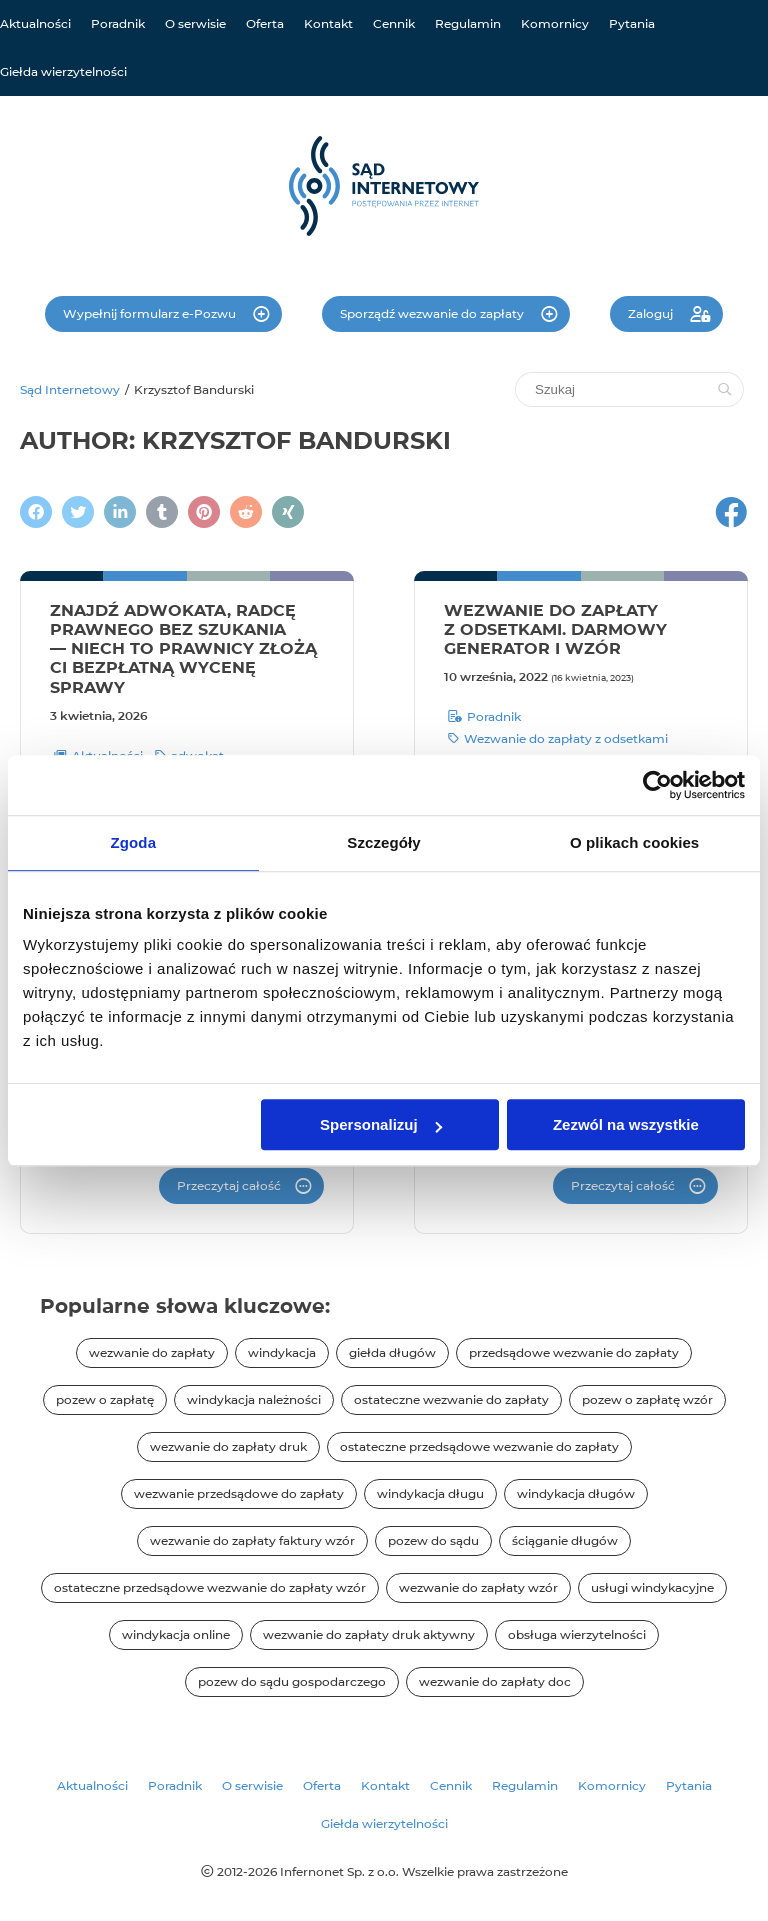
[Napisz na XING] (288, 512)
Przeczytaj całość (229, 1185)
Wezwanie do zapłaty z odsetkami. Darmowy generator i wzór (555, 629)
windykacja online (176, 1634)
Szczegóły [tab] (383, 842)
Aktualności (35, 23)
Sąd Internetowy (70, 389)
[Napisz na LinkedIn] (120, 512)
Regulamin (468, 23)
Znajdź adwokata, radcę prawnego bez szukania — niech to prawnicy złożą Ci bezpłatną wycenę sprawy (183, 649)
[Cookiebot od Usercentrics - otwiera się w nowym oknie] (657, 785)
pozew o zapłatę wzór (647, 1399)
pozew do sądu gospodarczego (292, 1681)
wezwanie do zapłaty (152, 1352)
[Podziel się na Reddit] (246, 512)
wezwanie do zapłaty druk (228, 1446)
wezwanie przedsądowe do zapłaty (239, 1493)
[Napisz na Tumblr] (162, 512)
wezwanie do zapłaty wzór (478, 1587)
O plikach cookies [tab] (634, 842)
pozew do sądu (433, 1540)
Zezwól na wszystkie (626, 1124)
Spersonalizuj (381, 1124)
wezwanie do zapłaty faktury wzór (252, 1540)
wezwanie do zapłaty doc (495, 1681)
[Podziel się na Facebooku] (36, 512)
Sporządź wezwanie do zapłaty (433, 313)
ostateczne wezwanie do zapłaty (451, 1399)
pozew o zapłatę (105, 1399)
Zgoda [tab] (134, 842)
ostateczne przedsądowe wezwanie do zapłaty (479, 1446)
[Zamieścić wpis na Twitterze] (78, 512)
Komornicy (555, 23)
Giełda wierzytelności (63, 71)
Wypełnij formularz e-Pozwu (151, 313)
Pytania (632, 23)
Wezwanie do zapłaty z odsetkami (558, 739)
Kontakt (328, 23)
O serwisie (195, 23)
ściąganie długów (565, 1540)
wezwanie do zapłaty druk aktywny (369, 1634)
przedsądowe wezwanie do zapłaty (574, 1352)
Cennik (394, 23)
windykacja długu (430, 1493)
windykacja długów (576, 1493)
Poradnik (118, 23)
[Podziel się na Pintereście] (204, 512)
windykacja (282, 1352)
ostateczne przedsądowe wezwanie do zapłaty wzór (210, 1587)
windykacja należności (254, 1399)
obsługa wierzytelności (577, 1634)
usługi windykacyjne (652, 1587)
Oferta (265, 23)
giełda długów (392, 1352)
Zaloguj (652, 313)
